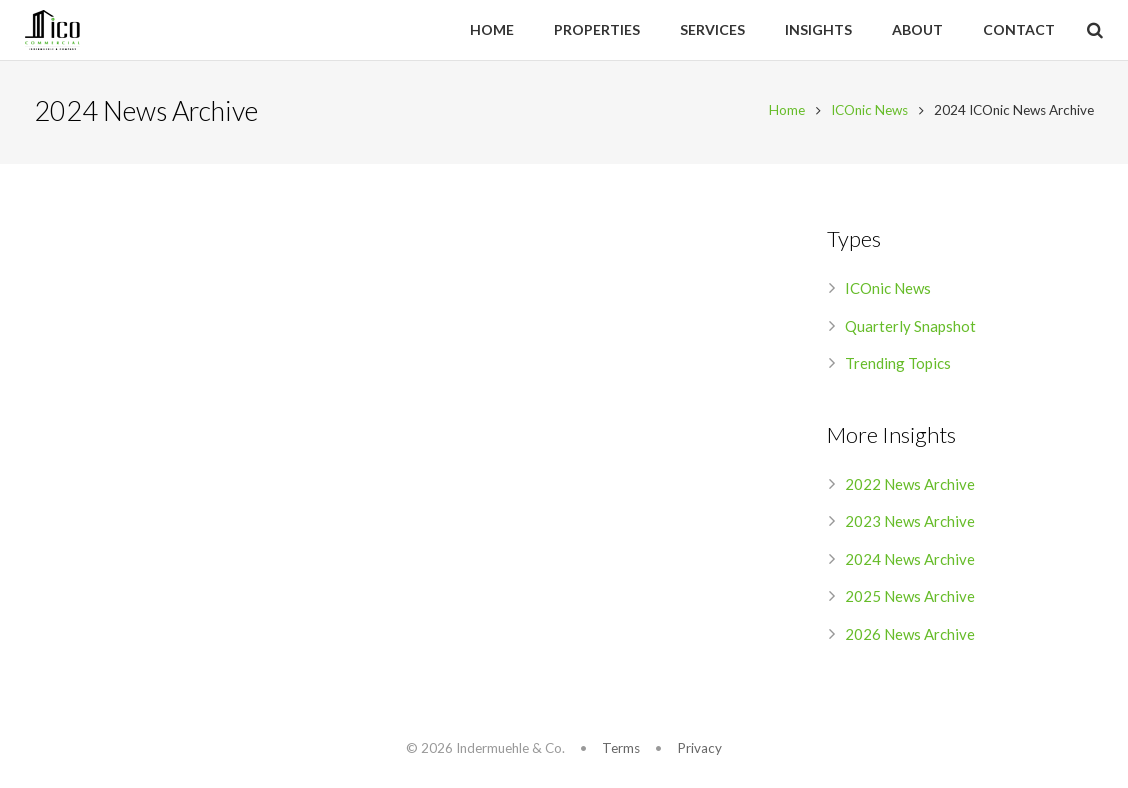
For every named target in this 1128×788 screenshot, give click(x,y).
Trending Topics (898, 366)
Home (784, 113)
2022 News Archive (910, 487)
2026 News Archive (910, 637)
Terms (621, 748)
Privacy (699, 748)
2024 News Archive (910, 562)
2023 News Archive (910, 524)
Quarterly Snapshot (910, 329)
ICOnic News (866, 113)
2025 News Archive (910, 599)
